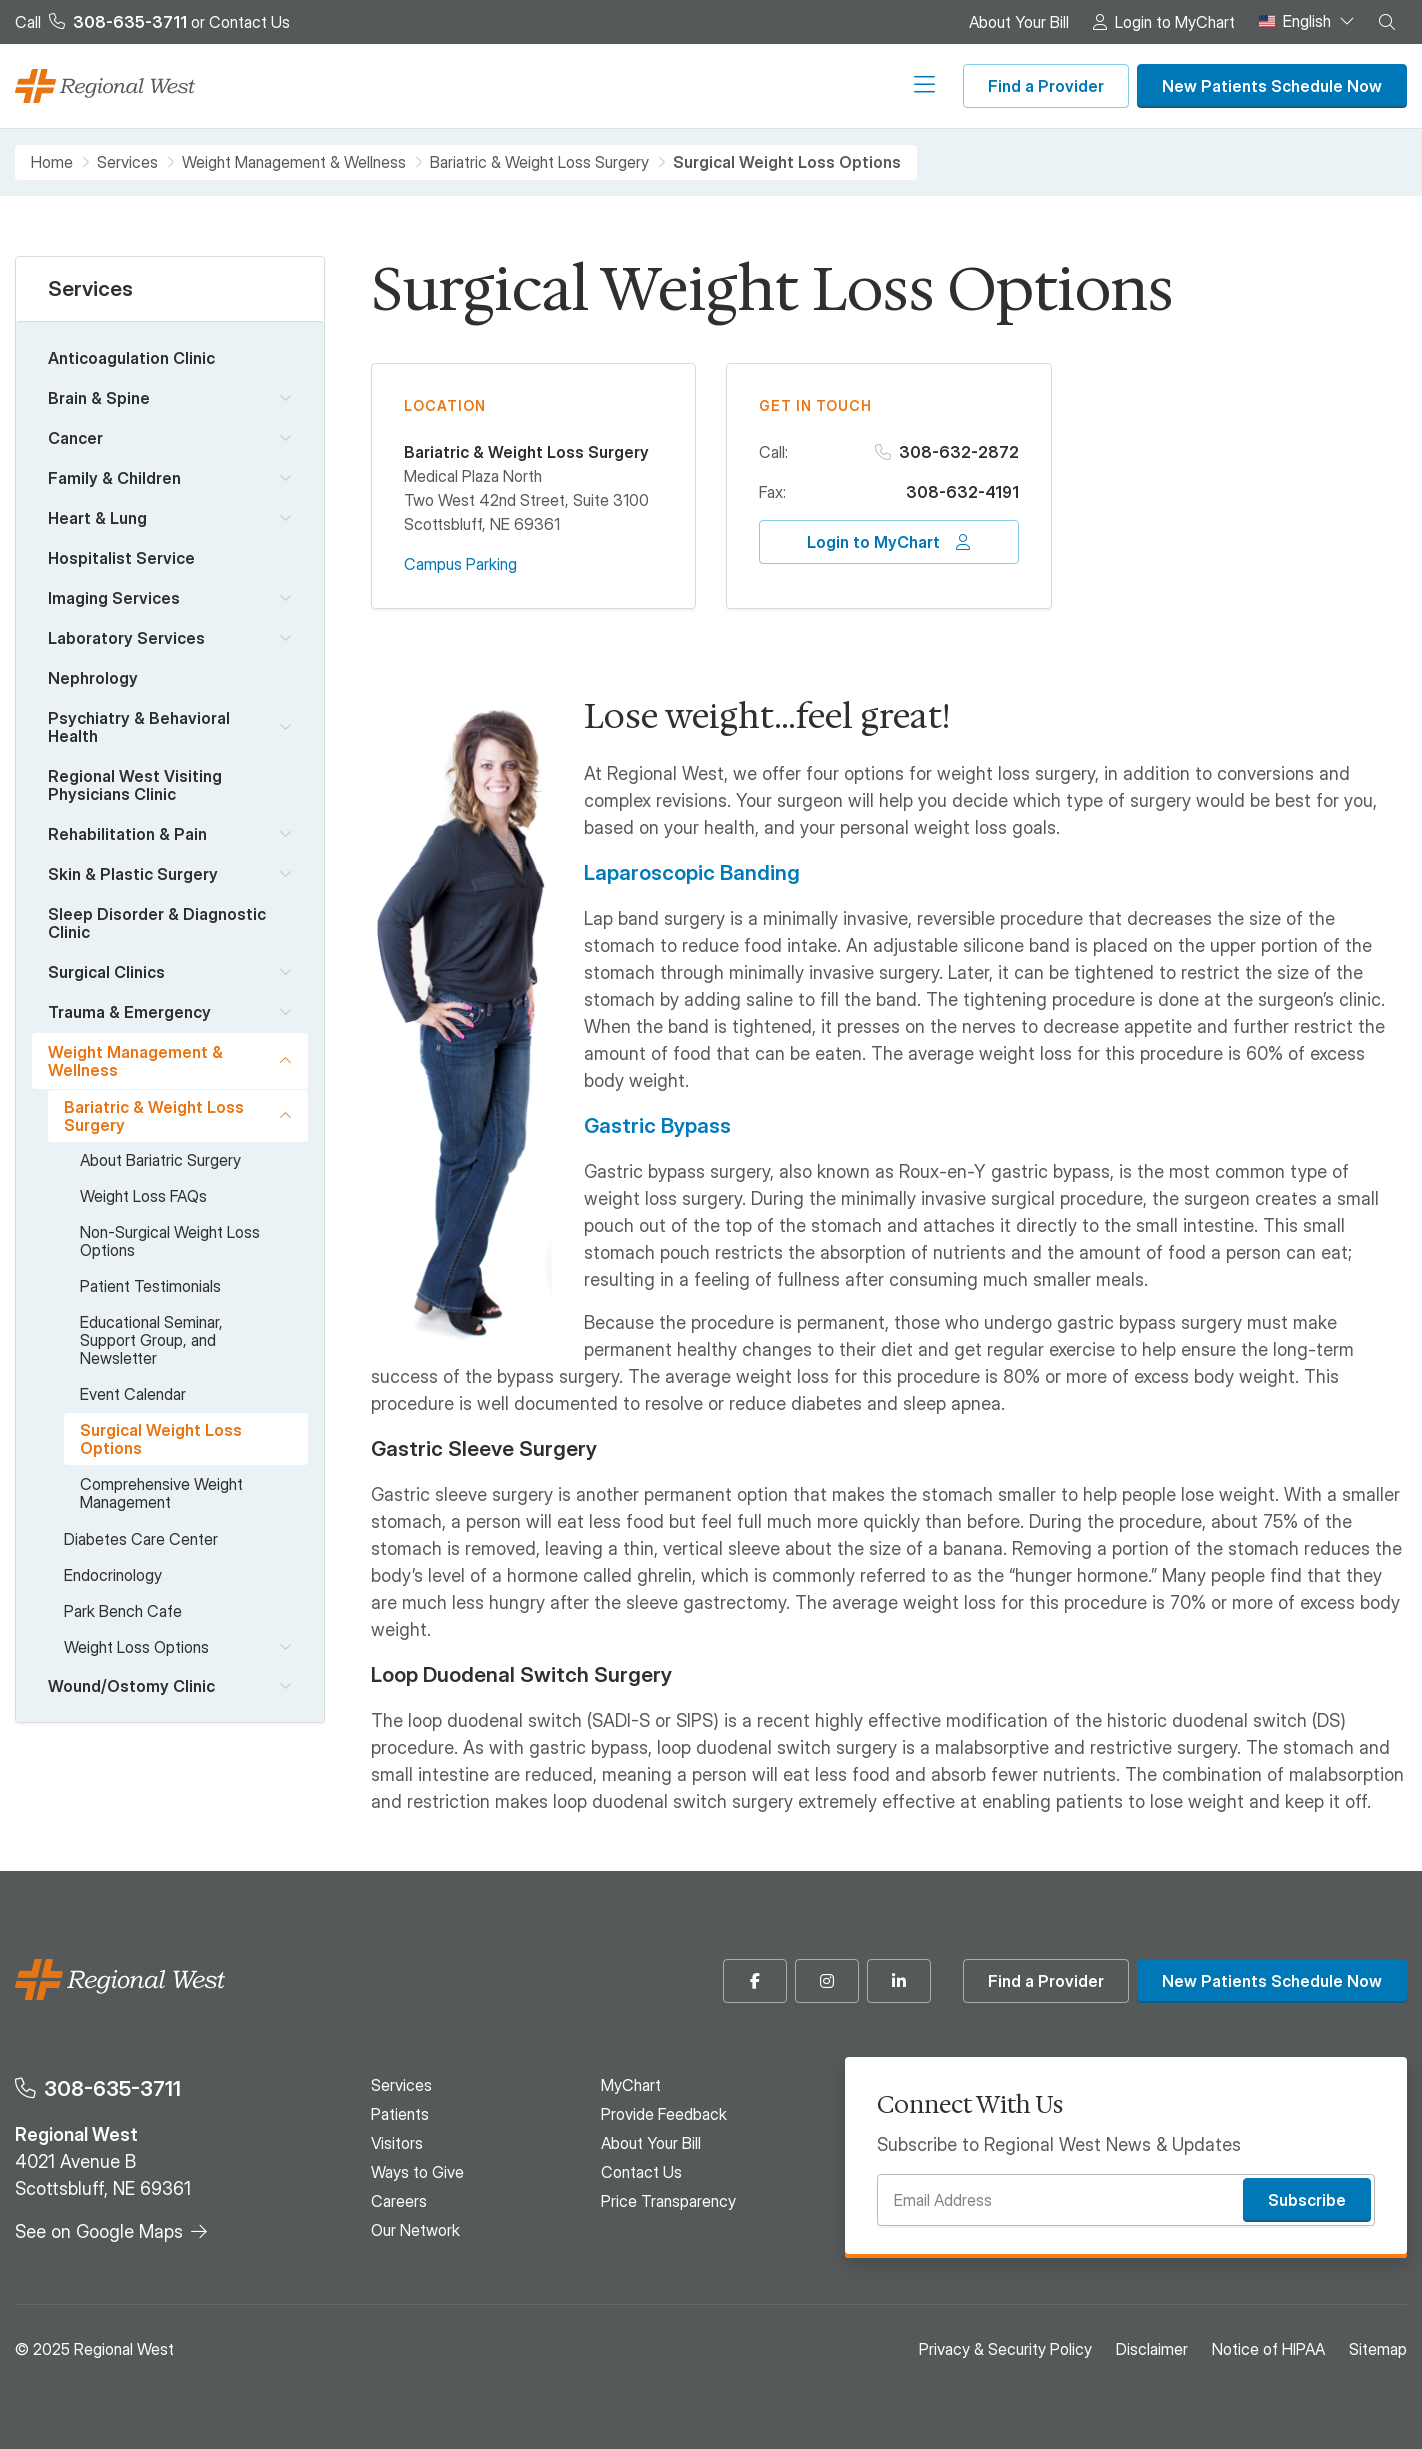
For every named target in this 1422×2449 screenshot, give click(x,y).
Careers (797, 86)
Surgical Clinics (106, 972)
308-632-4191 (962, 492)
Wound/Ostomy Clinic (131, 1686)
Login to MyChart (1175, 22)
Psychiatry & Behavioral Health (139, 727)
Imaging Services (114, 598)
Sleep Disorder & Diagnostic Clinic (157, 923)
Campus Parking (460, 564)
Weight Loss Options (136, 1647)
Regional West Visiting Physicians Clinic (135, 785)
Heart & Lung (97, 518)
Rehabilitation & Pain (127, 834)
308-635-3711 (112, 2088)
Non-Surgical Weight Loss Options (170, 1241)
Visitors (609, 86)
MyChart (631, 2085)
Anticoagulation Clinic (131, 358)
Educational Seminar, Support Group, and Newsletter (151, 1340)
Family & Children (114, 478)
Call (101, 22)
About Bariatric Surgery (160, 1160)
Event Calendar (133, 1394)
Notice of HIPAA (1268, 2349)
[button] (1387, 22)
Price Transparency (668, 2201)
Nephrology (93, 678)
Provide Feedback (664, 2114)
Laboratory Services (126, 638)
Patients (534, 86)
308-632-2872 (959, 452)
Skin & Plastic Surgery (133, 874)
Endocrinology (113, 1575)
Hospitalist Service (121, 558)
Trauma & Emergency (129, 1012)
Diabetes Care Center (141, 1539)
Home (52, 162)
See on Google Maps (99, 2231)
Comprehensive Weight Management (161, 1493)
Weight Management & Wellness (294, 162)
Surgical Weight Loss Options (161, 1439)
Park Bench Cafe (123, 1611)
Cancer (75, 438)
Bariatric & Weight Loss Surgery (539, 162)
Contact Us (249, 22)
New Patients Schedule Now (1272, 86)
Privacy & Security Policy (1005, 2349)
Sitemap (1378, 2349)
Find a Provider (1046, 86)
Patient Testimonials (150, 1286)
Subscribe (1307, 2200)
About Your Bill (1019, 22)
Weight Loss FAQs (143, 1196)
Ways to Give (702, 86)
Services (455, 86)
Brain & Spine (99, 398)
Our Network (889, 86)
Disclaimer (1152, 2349)
